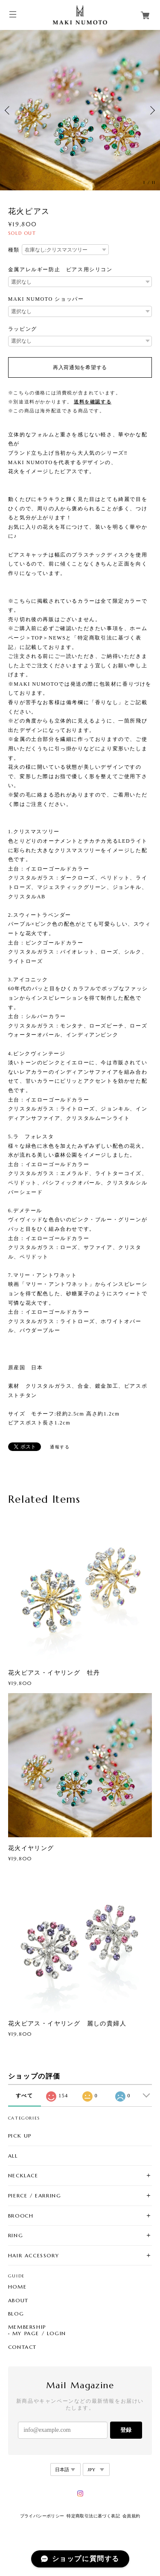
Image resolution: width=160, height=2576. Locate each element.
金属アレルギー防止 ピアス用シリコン (60, 269)
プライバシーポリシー (42, 2516)
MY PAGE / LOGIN (39, 2333)
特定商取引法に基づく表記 (93, 2516)
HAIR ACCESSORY (33, 2255)
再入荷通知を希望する (80, 367)
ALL (13, 2156)
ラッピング (22, 329)
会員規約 (131, 2516)
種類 (14, 250)
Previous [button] (8, 110)
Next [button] (151, 110)
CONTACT (22, 2347)
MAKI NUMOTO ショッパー (46, 299)
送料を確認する (92, 401)
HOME (17, 2287)
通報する (60, 1447)
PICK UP (20, 2135)
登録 (125, 2430)
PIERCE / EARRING (34, 2195)
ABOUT (18, 2301)
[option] (80, 110)
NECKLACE (23, 2175)
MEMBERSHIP (27, 2327)
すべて (24, 2096)
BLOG (16, 2314)
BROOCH (21, 2215)
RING (15, 2235)
